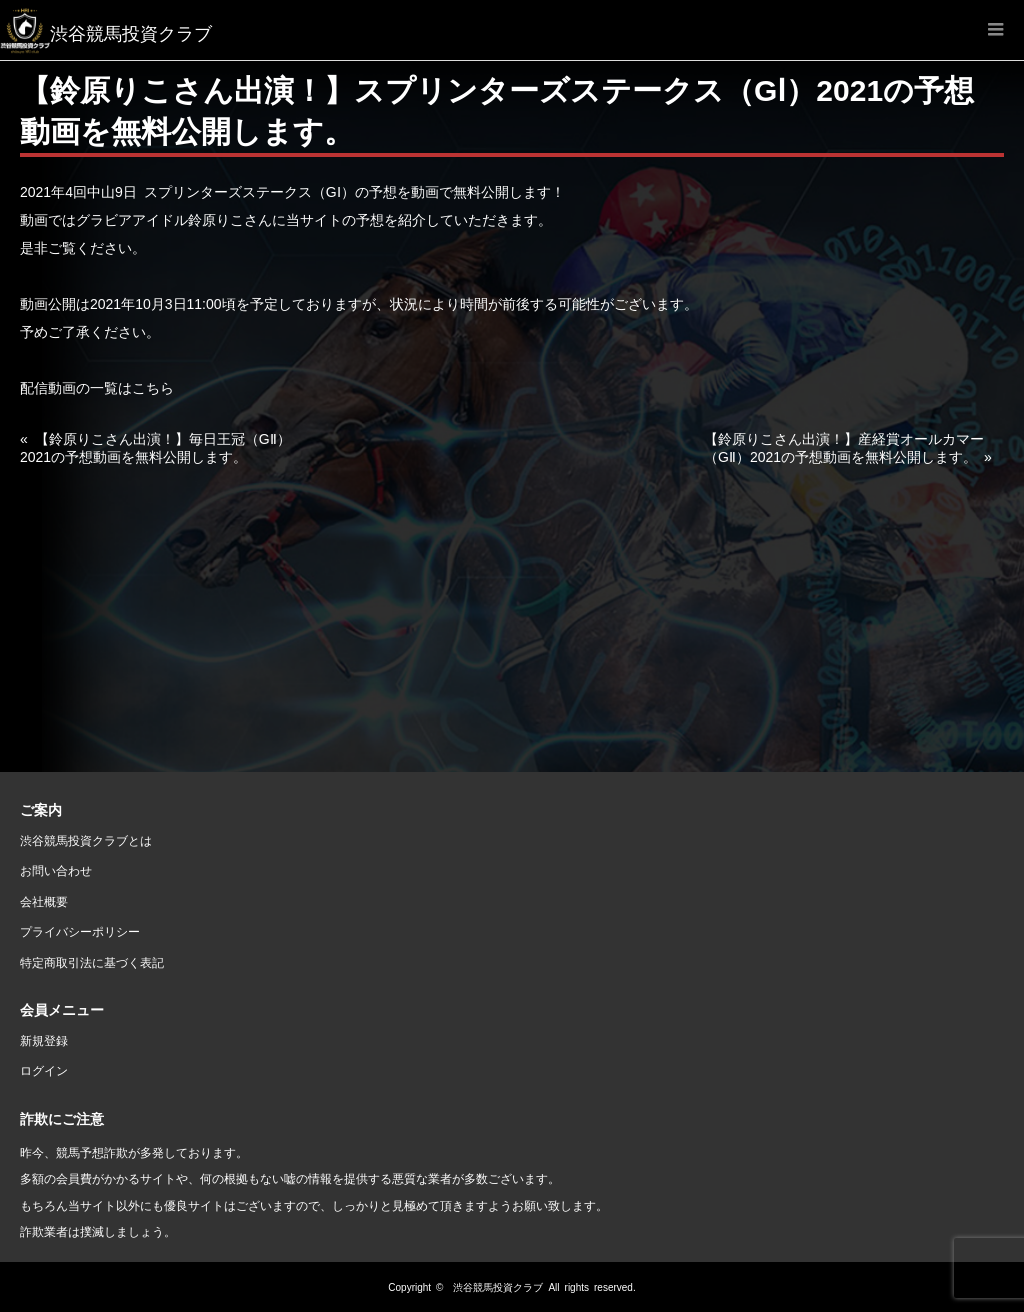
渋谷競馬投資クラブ (498, 1287)
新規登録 (44, 1040)
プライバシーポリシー (80, 931)
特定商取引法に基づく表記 (92, 962)
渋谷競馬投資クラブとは (86, 840)
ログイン (44, 1070)
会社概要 (44, 901)
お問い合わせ (56, 870)
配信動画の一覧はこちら (97, 387)
